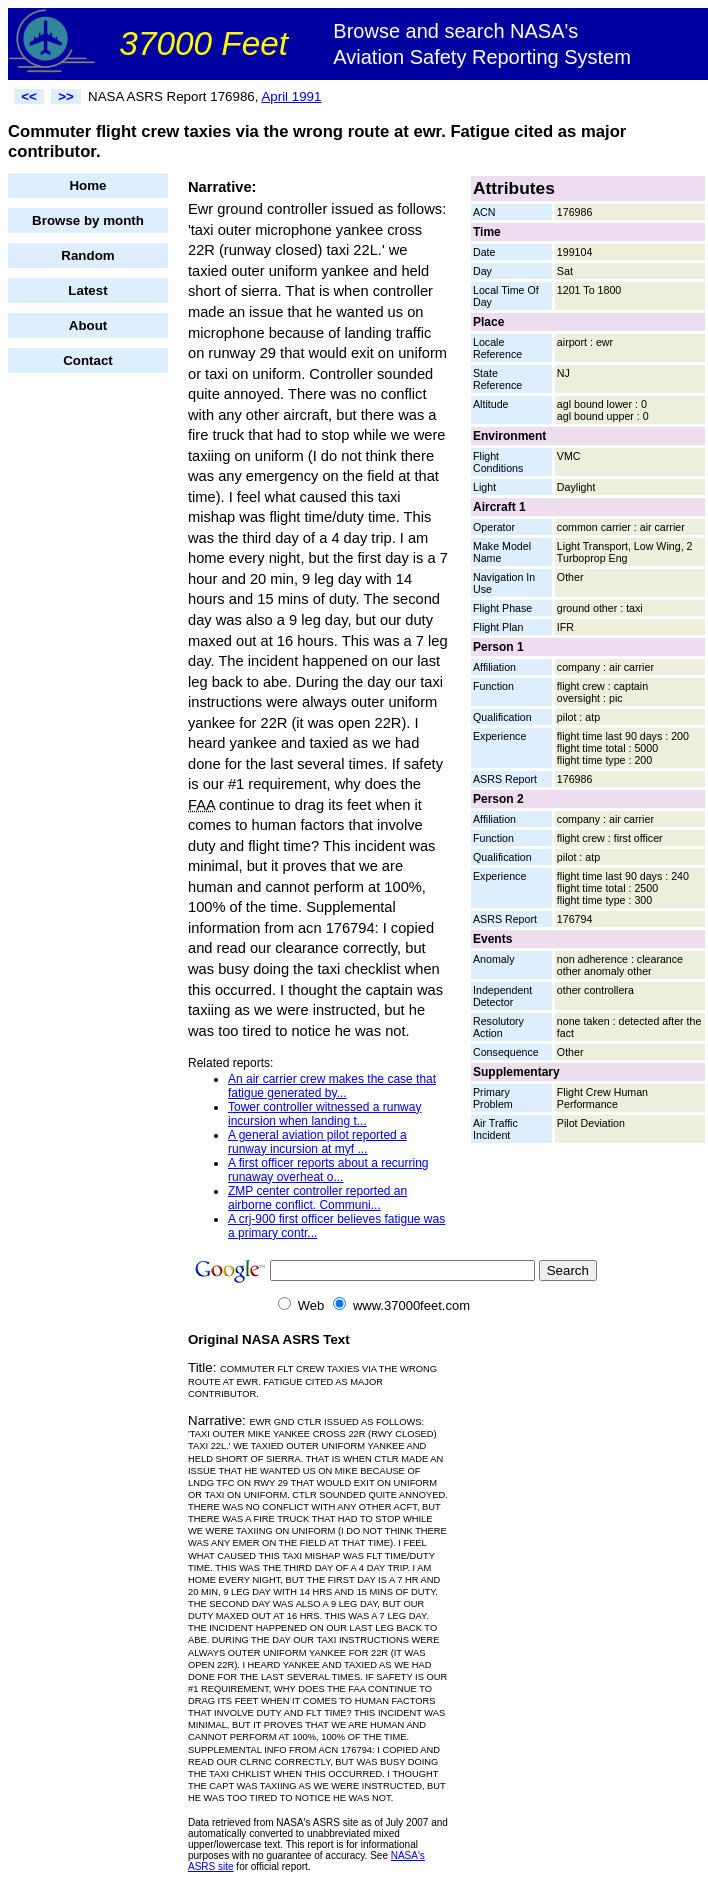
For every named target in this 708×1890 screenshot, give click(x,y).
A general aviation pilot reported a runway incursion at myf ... (317, 1142)
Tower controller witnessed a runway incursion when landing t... (324, 1114)
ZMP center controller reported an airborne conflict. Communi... (317, 1198)
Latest (87, 290)
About (88, 325)
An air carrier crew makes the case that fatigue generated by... (332, 1086)
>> (66, 96)
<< (29, 96)
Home (87, 185)
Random (87, 255)
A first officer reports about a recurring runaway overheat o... (328, 1170)
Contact (88, 360)
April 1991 (291, 96)
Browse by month (88, 220)
